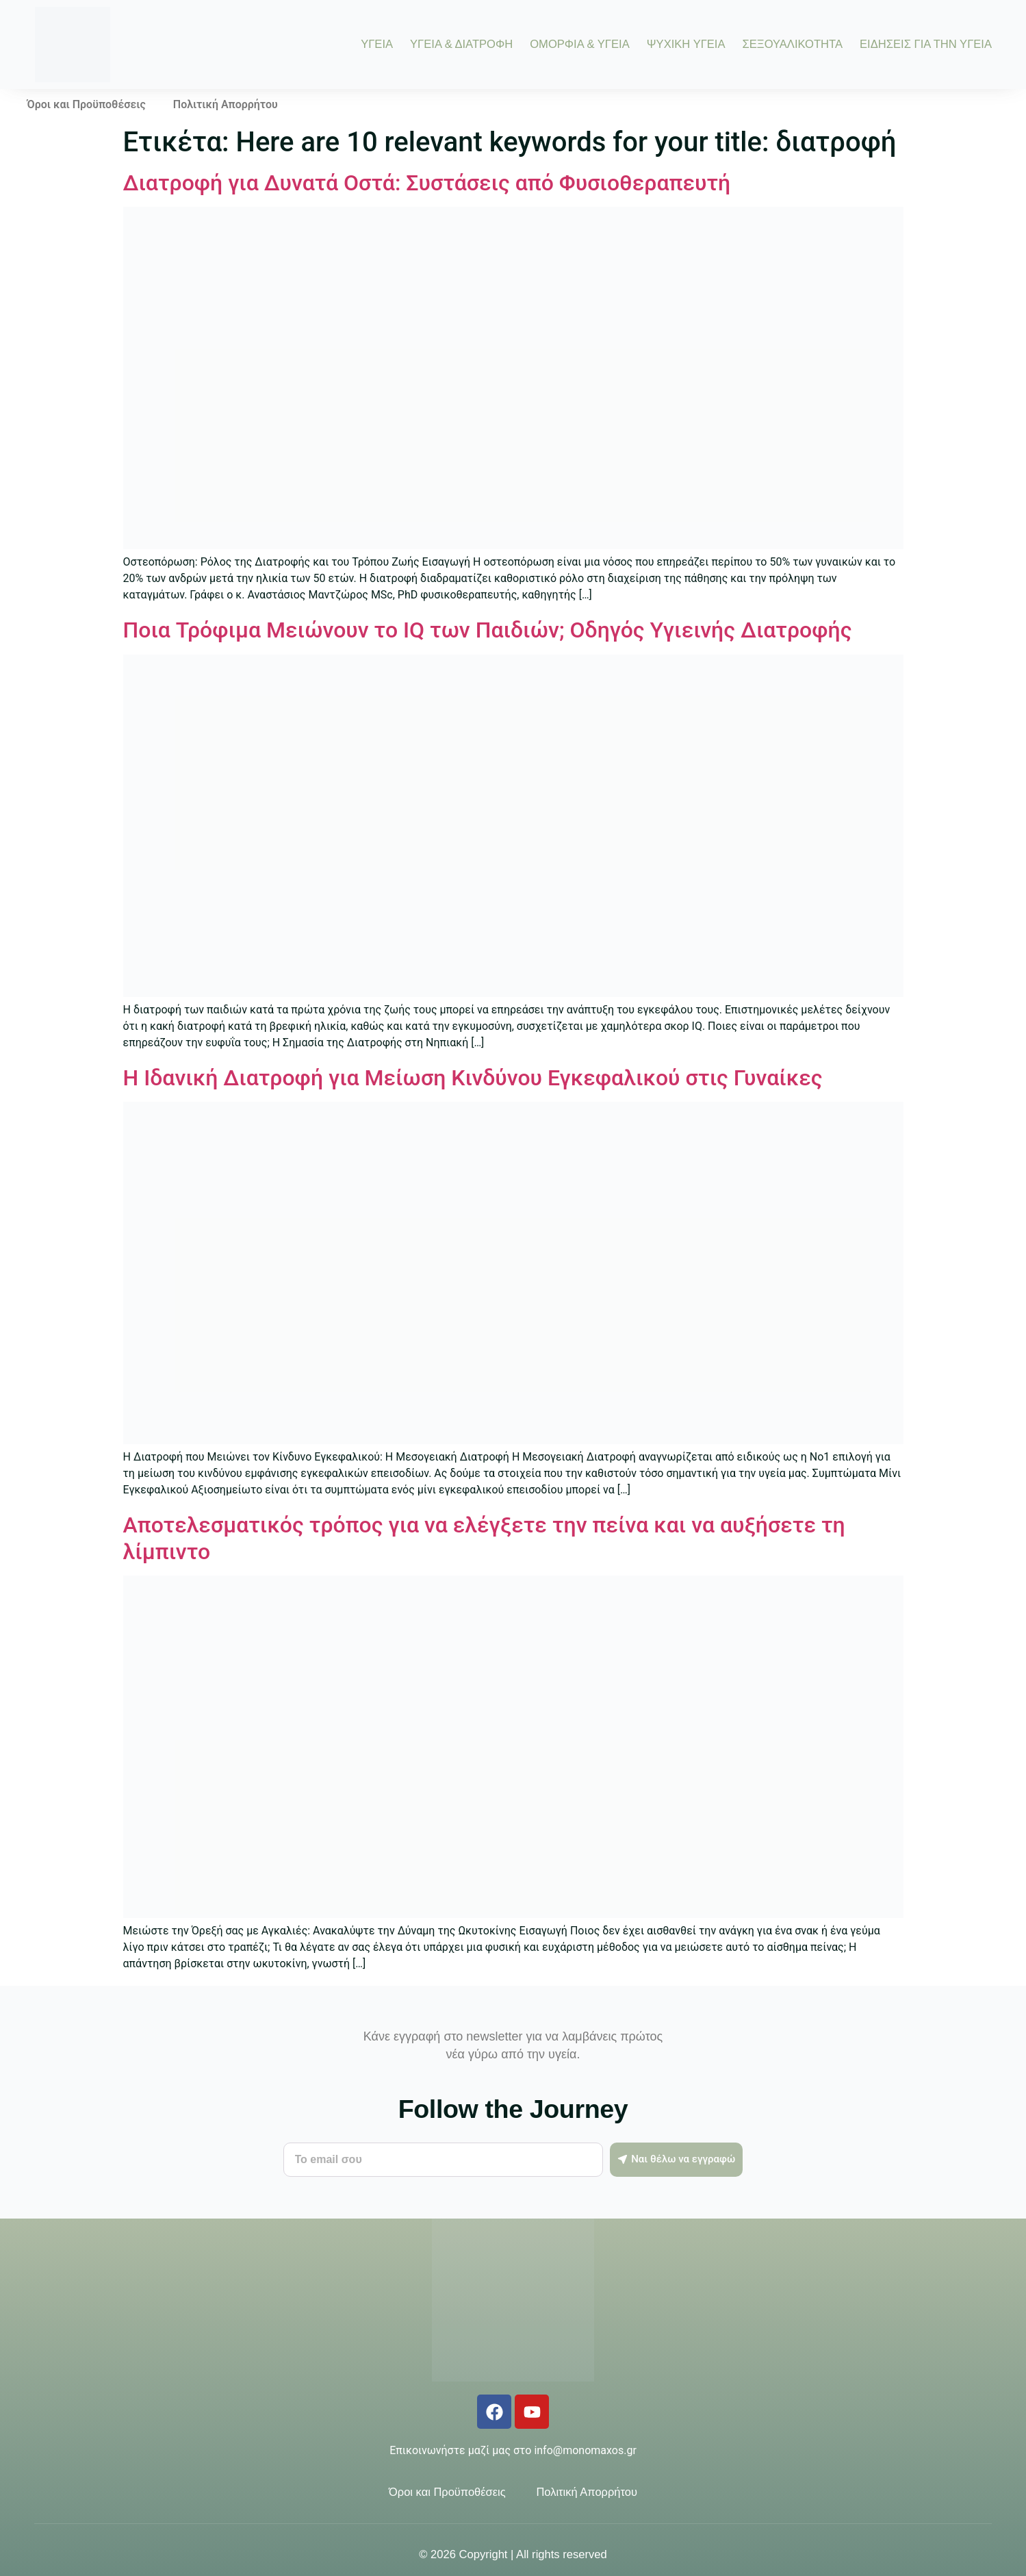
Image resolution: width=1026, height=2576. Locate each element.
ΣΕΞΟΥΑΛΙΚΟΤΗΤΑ (793, 45)
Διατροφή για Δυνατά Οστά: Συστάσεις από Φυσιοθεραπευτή (427, 183)
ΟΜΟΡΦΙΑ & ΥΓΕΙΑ (580, 45)
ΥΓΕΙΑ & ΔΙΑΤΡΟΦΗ (461, 45)
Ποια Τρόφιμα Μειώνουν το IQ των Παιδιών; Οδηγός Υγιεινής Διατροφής (487, 630)
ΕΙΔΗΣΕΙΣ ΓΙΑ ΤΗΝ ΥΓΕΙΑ (926, 45)
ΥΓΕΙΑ (377, 45)
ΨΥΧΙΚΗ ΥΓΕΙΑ (686, 45)
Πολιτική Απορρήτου (225, 104)
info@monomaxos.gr (585, 2450)
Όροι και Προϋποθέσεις (86, 104)
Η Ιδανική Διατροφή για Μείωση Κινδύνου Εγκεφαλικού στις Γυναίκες (473, 1078)
